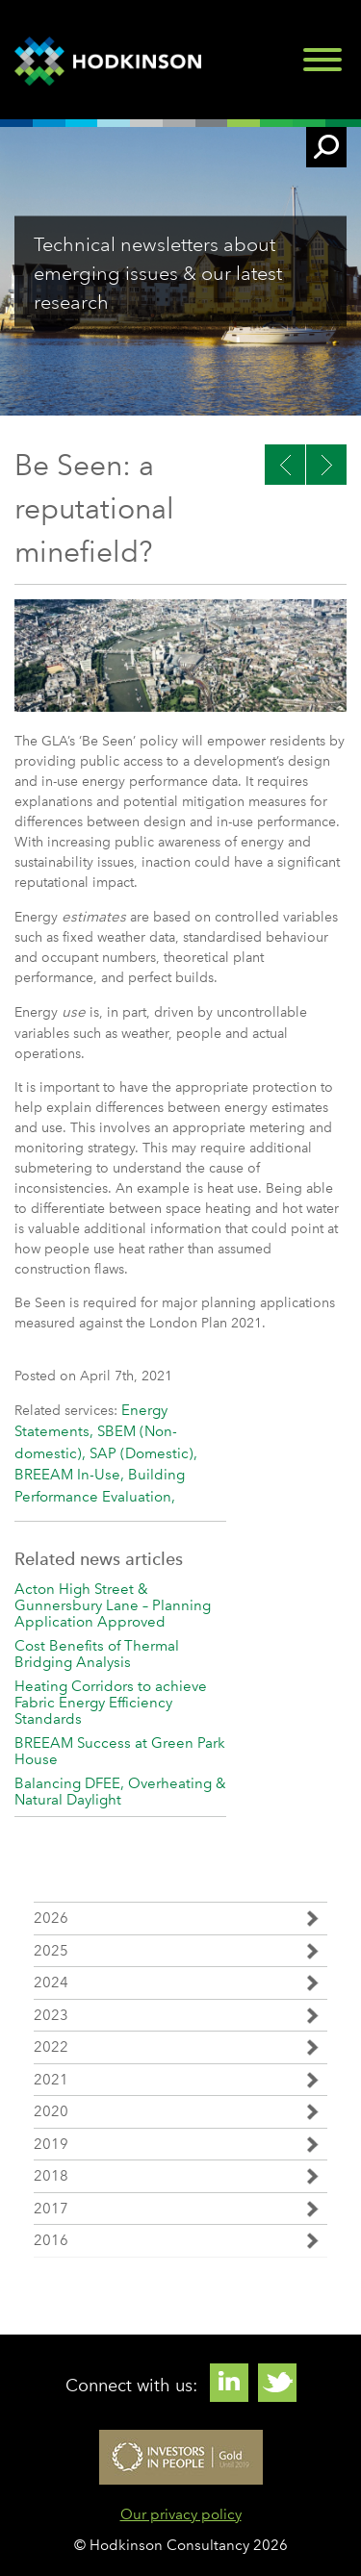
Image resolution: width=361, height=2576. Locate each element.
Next (285, 464)
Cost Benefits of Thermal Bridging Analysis (96, 1654)
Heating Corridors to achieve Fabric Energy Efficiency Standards (110, 1703)
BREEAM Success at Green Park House (119, 1751)
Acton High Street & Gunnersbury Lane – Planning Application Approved (112, 1605)
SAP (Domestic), (143, 1453)
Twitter (277, 2382)
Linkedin (229, 2382)
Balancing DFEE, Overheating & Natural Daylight (120, 1791)
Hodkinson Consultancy (110, 62)
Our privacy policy (181, 2514)
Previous (326, 464)
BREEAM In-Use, (71, 1474)
